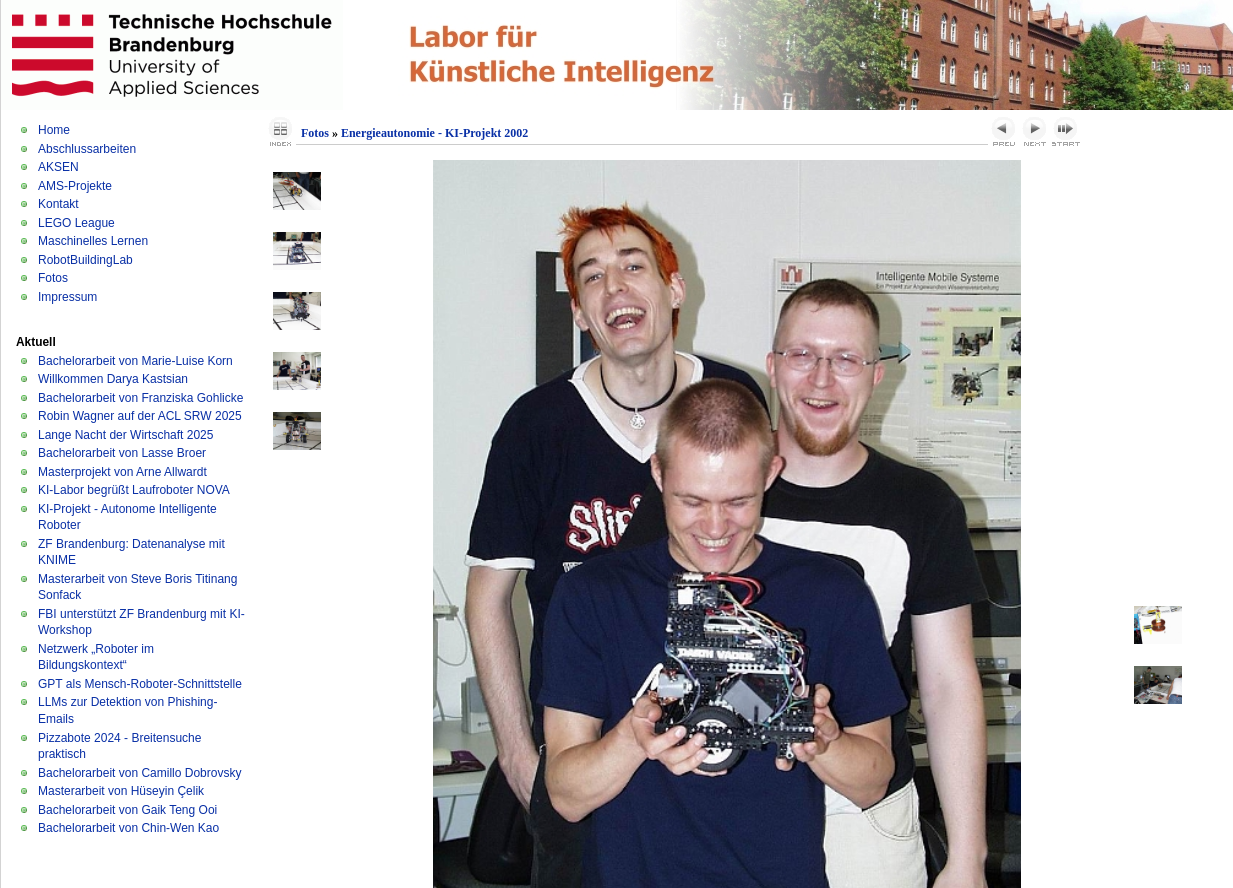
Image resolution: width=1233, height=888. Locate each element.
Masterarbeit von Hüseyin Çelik (121, 791)
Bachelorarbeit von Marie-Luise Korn (135, 361)
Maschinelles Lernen (93, 241)
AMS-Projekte (75, 186)
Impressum (67, 297)
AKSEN (58, 167)
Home (54, 130)
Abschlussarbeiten (87, 149)
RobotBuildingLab (85, 260)
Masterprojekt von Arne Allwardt (122, 472)
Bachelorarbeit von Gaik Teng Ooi (127, 810)
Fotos (53, 278)
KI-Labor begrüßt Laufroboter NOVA (134, 490)
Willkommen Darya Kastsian (113, 379)
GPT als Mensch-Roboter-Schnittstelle (140, 684)
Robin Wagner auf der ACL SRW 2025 (140, 416)
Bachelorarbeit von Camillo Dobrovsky (139, 773)
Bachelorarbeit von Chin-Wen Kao (128, 828)
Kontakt (58, 204)
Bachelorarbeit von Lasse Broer (122, 453)
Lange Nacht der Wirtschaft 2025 (125, 435)
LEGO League (76, 223)
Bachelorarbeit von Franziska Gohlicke (140, 398)
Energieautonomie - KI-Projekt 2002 (434, 133)
